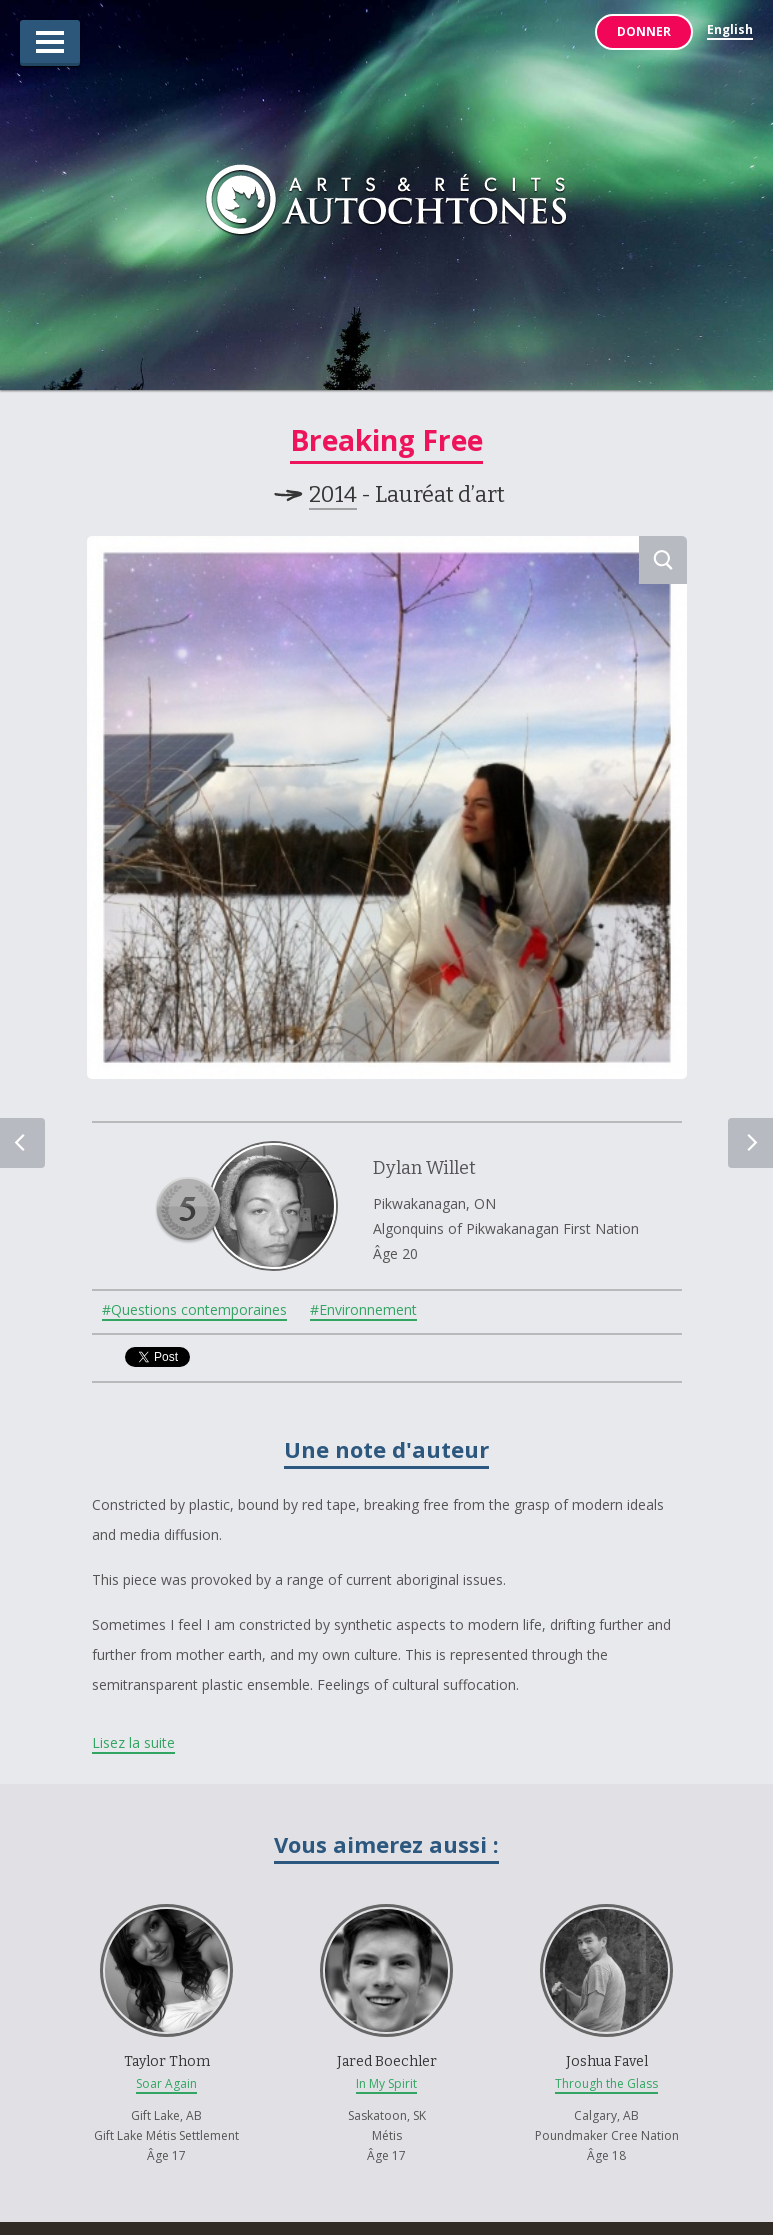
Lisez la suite (133, 1742)
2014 (333, 494)
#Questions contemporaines (194, 1311)
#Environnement (363, 1311)
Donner (644, 31)
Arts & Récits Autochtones (386, 203)
